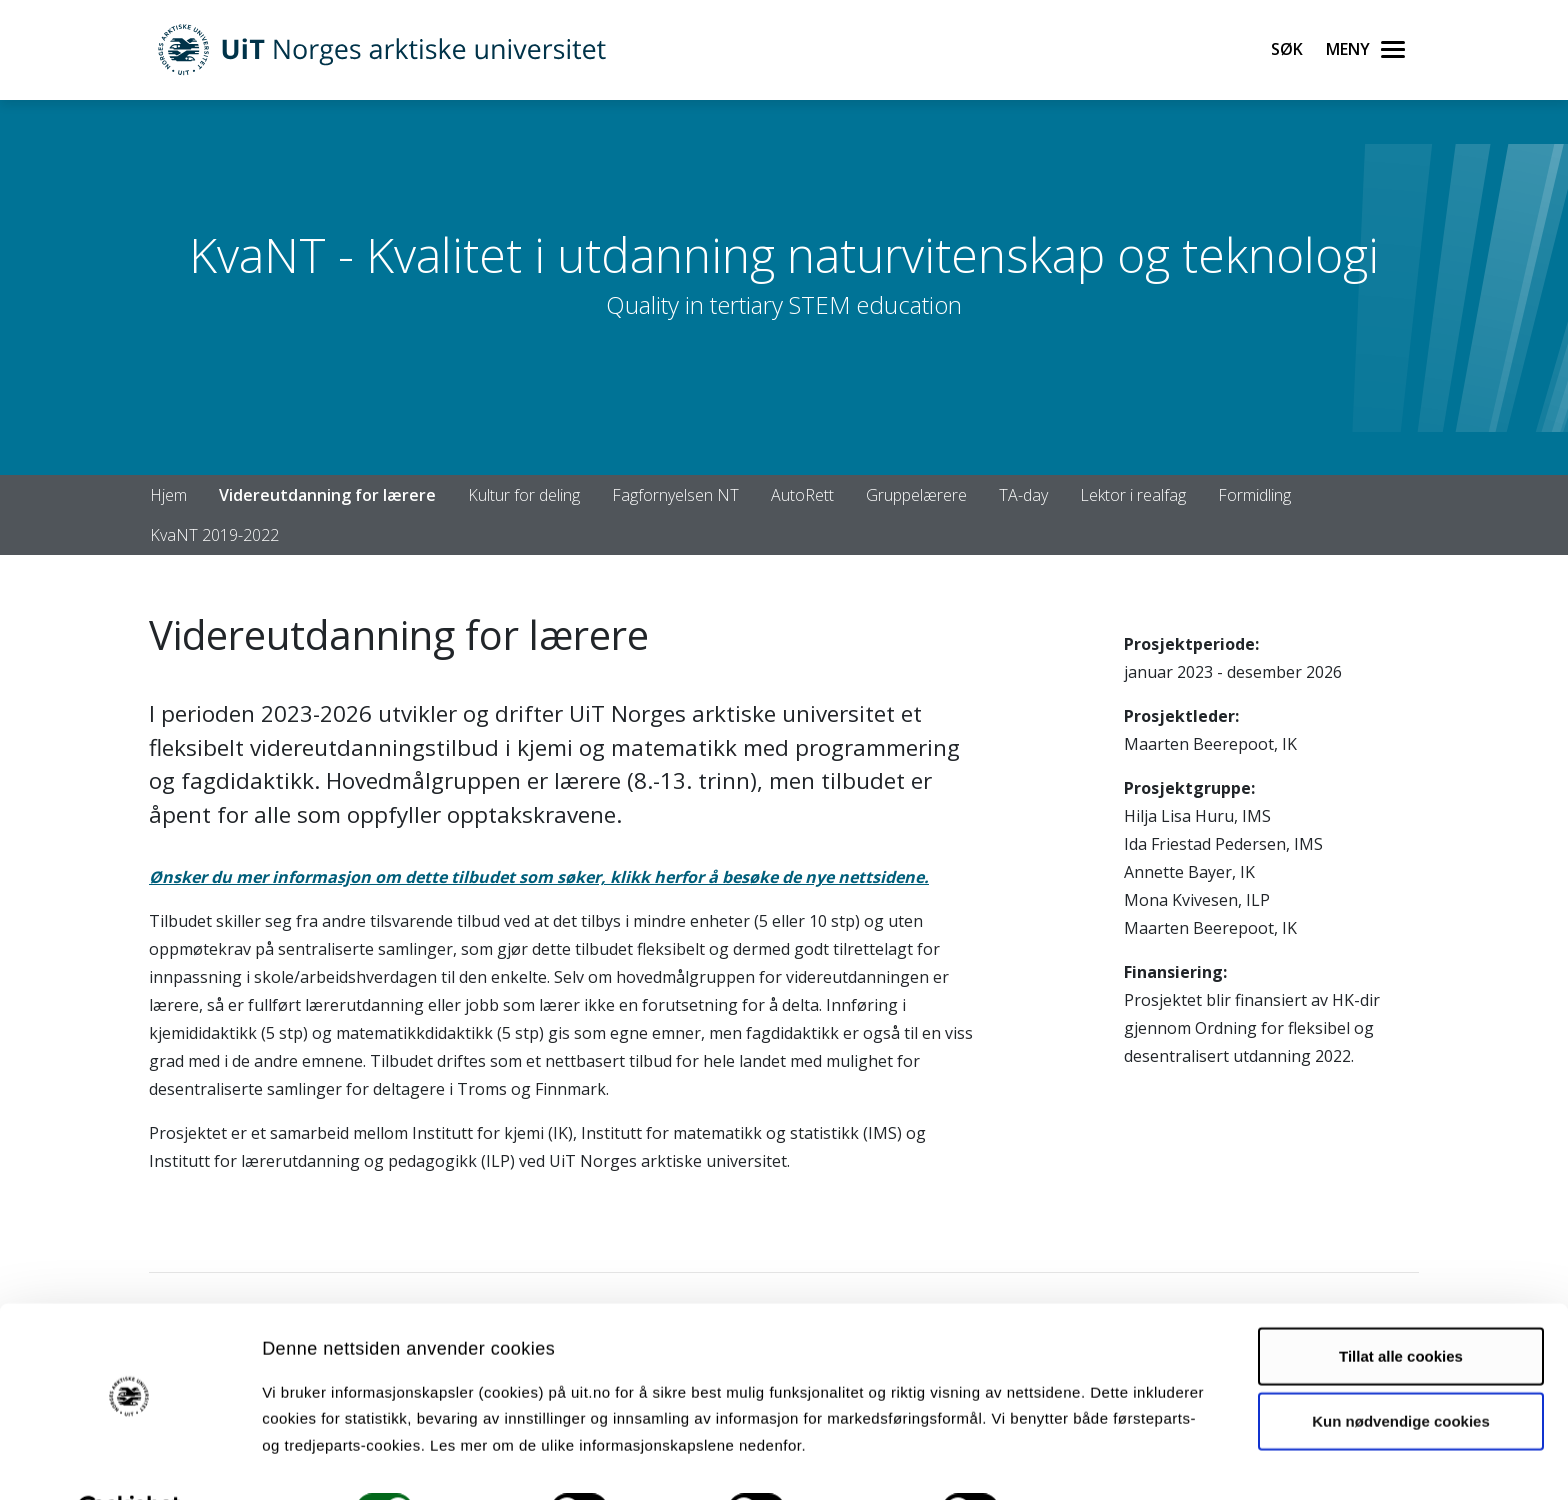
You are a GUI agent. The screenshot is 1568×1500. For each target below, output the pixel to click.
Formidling (1254, 495)
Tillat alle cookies (1401, 1306)
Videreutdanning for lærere (327, 495)
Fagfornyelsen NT (675, 495)
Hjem (168, 495)
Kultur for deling (524, 495)
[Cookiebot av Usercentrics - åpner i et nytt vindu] (129, 1461)
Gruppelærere (916, 495)
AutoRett (802, 495)
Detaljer (1065, 1460)
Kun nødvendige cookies (1401, 1371)
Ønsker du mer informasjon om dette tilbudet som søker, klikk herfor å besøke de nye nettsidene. (539, 877)
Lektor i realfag (1133, 495)
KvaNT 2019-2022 (214, 535)
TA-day (1023, 495)
